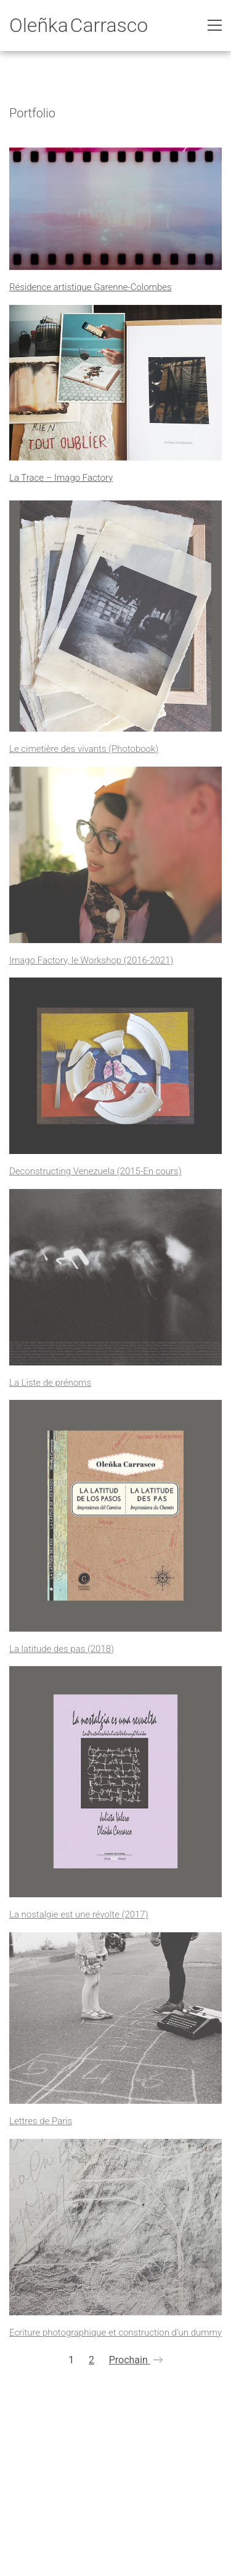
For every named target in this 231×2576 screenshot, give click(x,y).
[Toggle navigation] (215, 25)
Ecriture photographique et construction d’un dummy (115, 2338)
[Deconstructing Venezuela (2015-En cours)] (115, 1071)
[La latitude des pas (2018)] (115, 1521)
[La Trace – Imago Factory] (115, 383)
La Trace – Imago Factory (61, 479)
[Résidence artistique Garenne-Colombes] (115, 209)
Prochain (136, 2360)
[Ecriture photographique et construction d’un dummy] (115, 2232)
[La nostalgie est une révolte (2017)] (115, 1787)
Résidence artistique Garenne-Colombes (90, 288)
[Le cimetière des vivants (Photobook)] (115, 621)
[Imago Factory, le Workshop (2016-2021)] (115, 860)
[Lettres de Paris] (115, 2023)
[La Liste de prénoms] (115, 1283)
